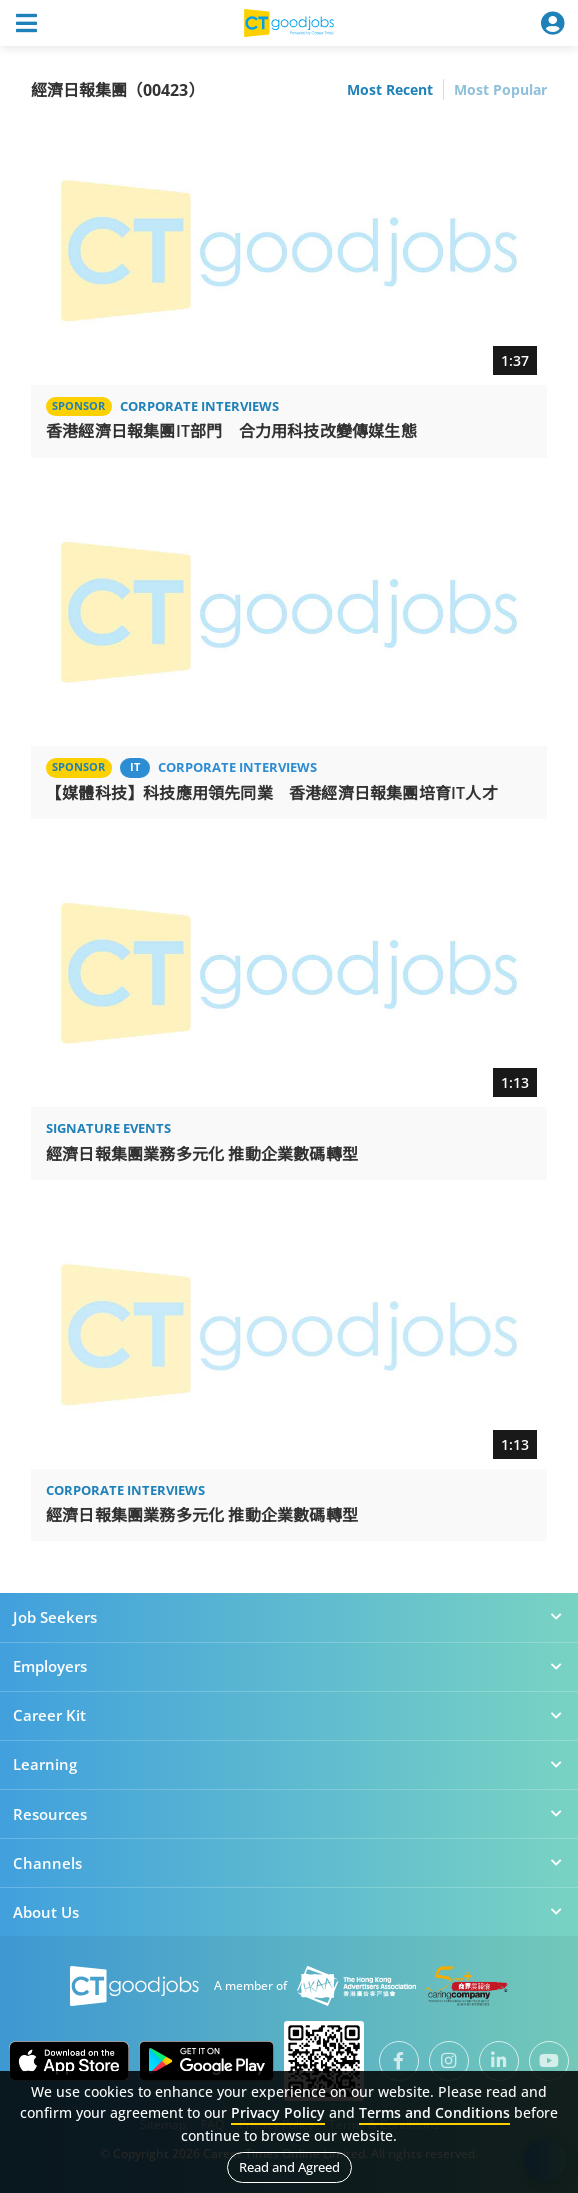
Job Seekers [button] (289, 1617)
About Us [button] (289, 1912)
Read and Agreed (289, 2167)
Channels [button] (289, 1863)
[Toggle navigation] (26, 23)
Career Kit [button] (289, 1715)
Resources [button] (289, 1814)
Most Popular (500, 89)
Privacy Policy (278, 2112)
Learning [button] (289, 1764)
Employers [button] (289, 1666)
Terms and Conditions (434, 2112)
